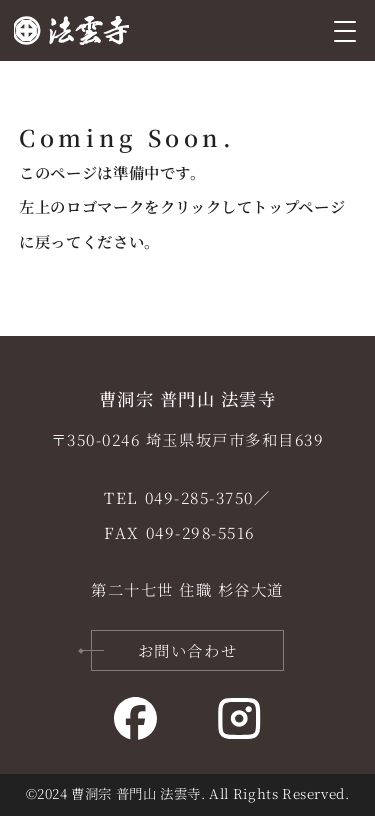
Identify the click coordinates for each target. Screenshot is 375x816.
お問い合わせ (187, 650)
